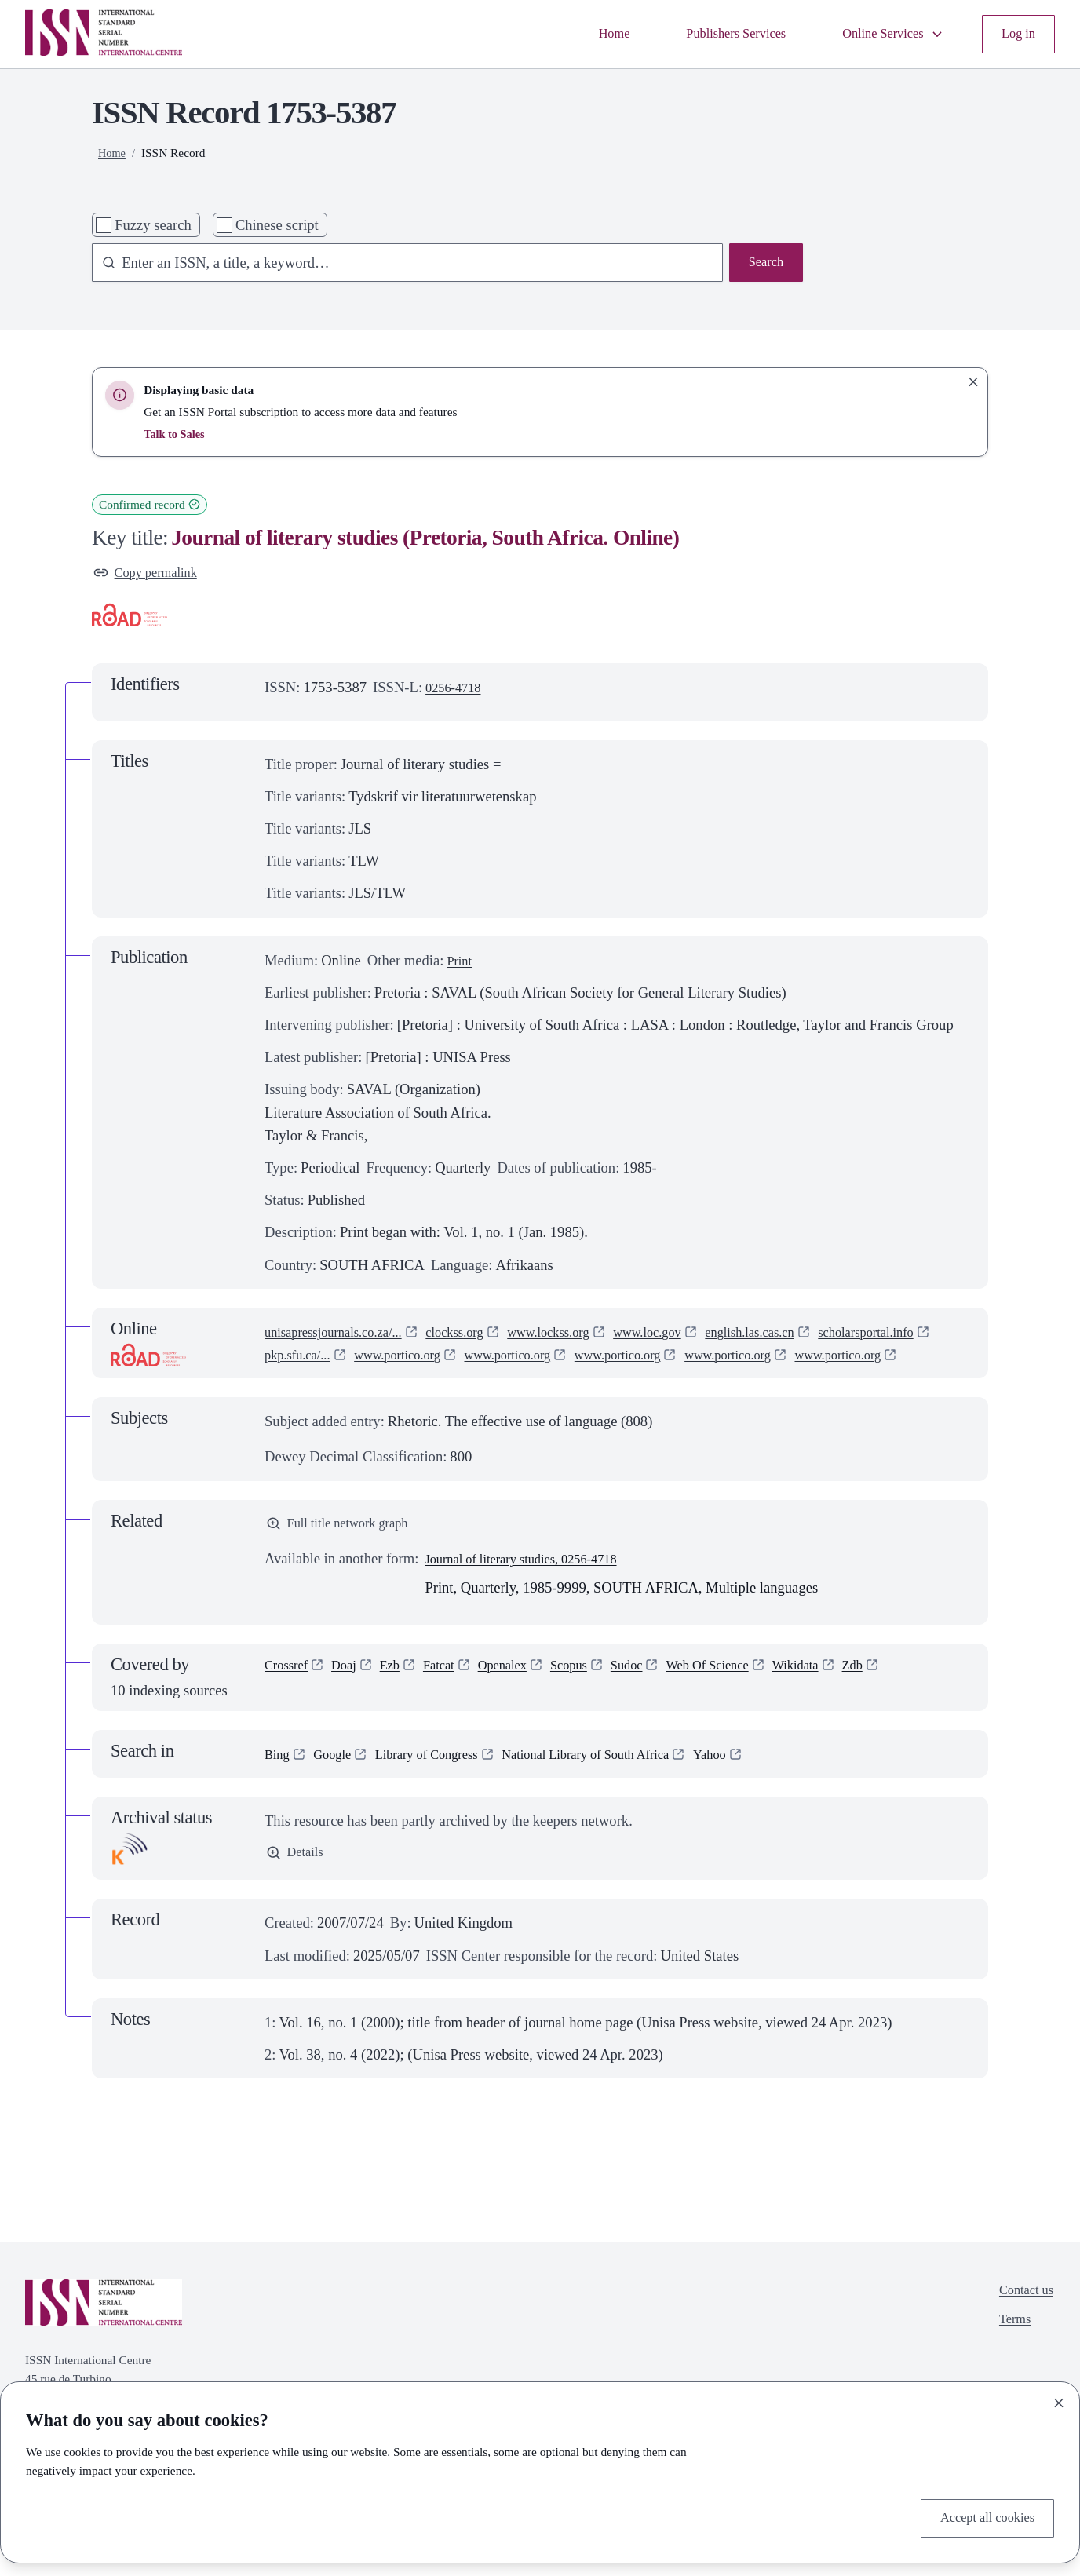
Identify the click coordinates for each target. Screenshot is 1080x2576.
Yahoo (760, 1784)
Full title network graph (345, 1552)
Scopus (596, 1697)
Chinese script (277, 225)
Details (297, 1885)
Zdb (906, 1697)
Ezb (400, 1697)
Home (581, 34)
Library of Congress (443, 1784)
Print (461, 963)
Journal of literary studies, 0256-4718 (534, 1589)
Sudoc (658, 1697)
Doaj (352, 1697)
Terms (1009, 2355)
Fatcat (453, 1697)
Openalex (523, 1697)
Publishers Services (712, 34)
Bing (279, 1784)
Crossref (289, 1697)
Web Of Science (747, 1697)
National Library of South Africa (621, 1784)
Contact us (1022, 2323)
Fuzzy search (153, 225)
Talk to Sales (176, 433)
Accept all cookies (980, 2516)
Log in (1016, 34)
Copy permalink (151, 575)
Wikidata (844, 1697)
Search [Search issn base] (763, 264)
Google (338, 1784)
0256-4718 (457, 691)
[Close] (1059, 2399)
